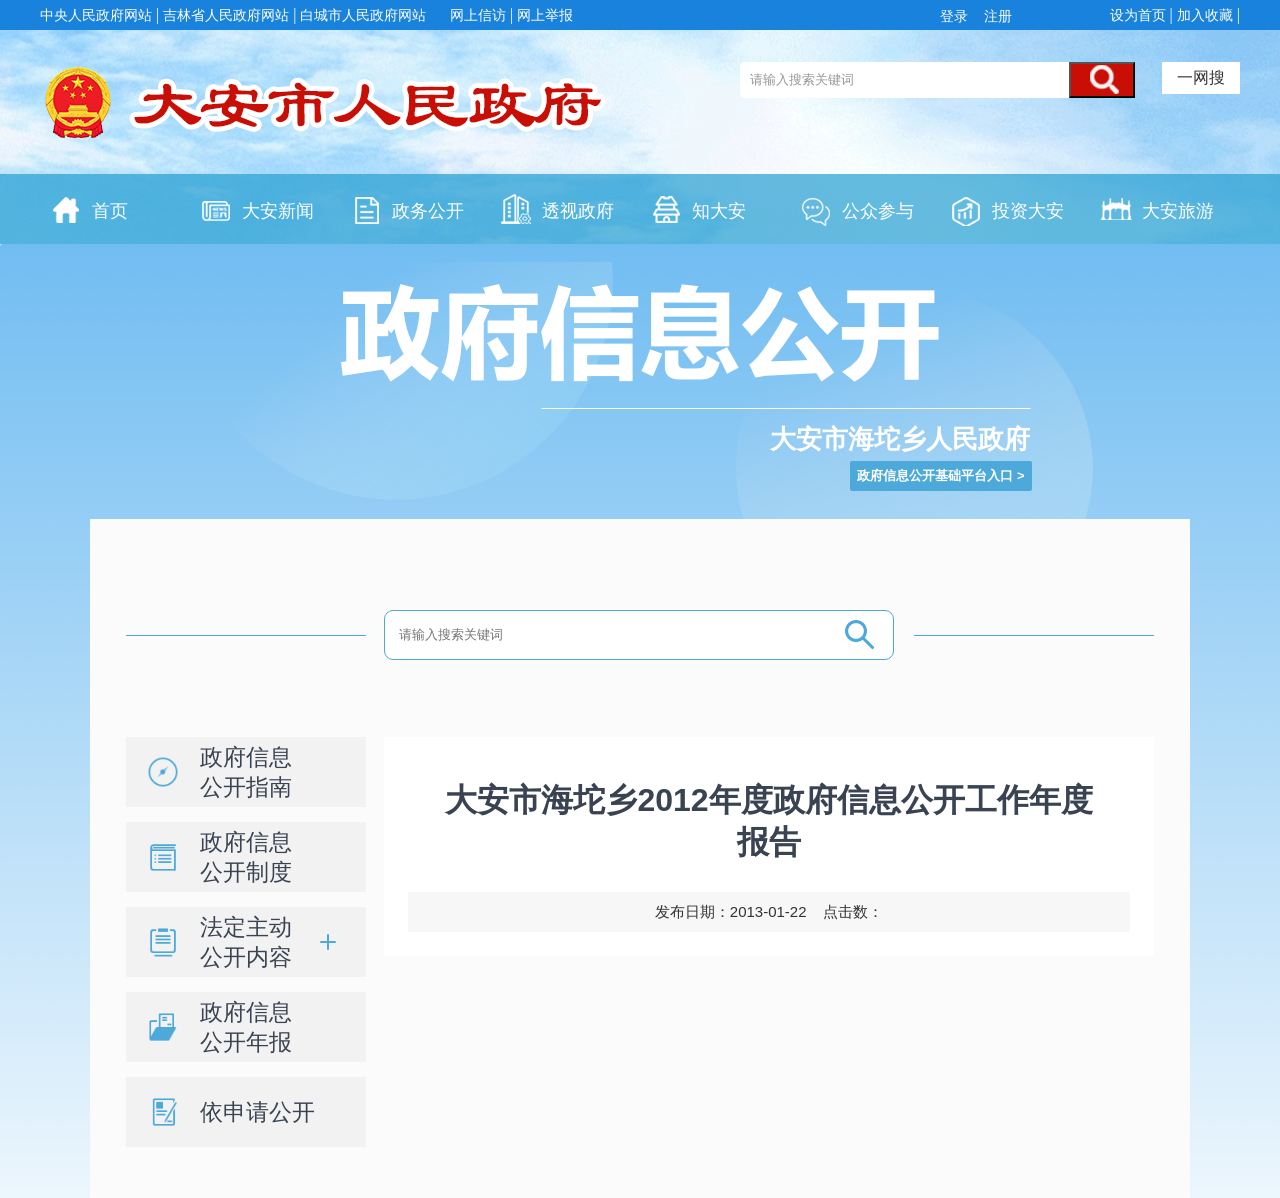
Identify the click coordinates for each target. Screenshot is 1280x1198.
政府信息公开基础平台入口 (935, 475)
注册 (996, 16)
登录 (958, 16)
